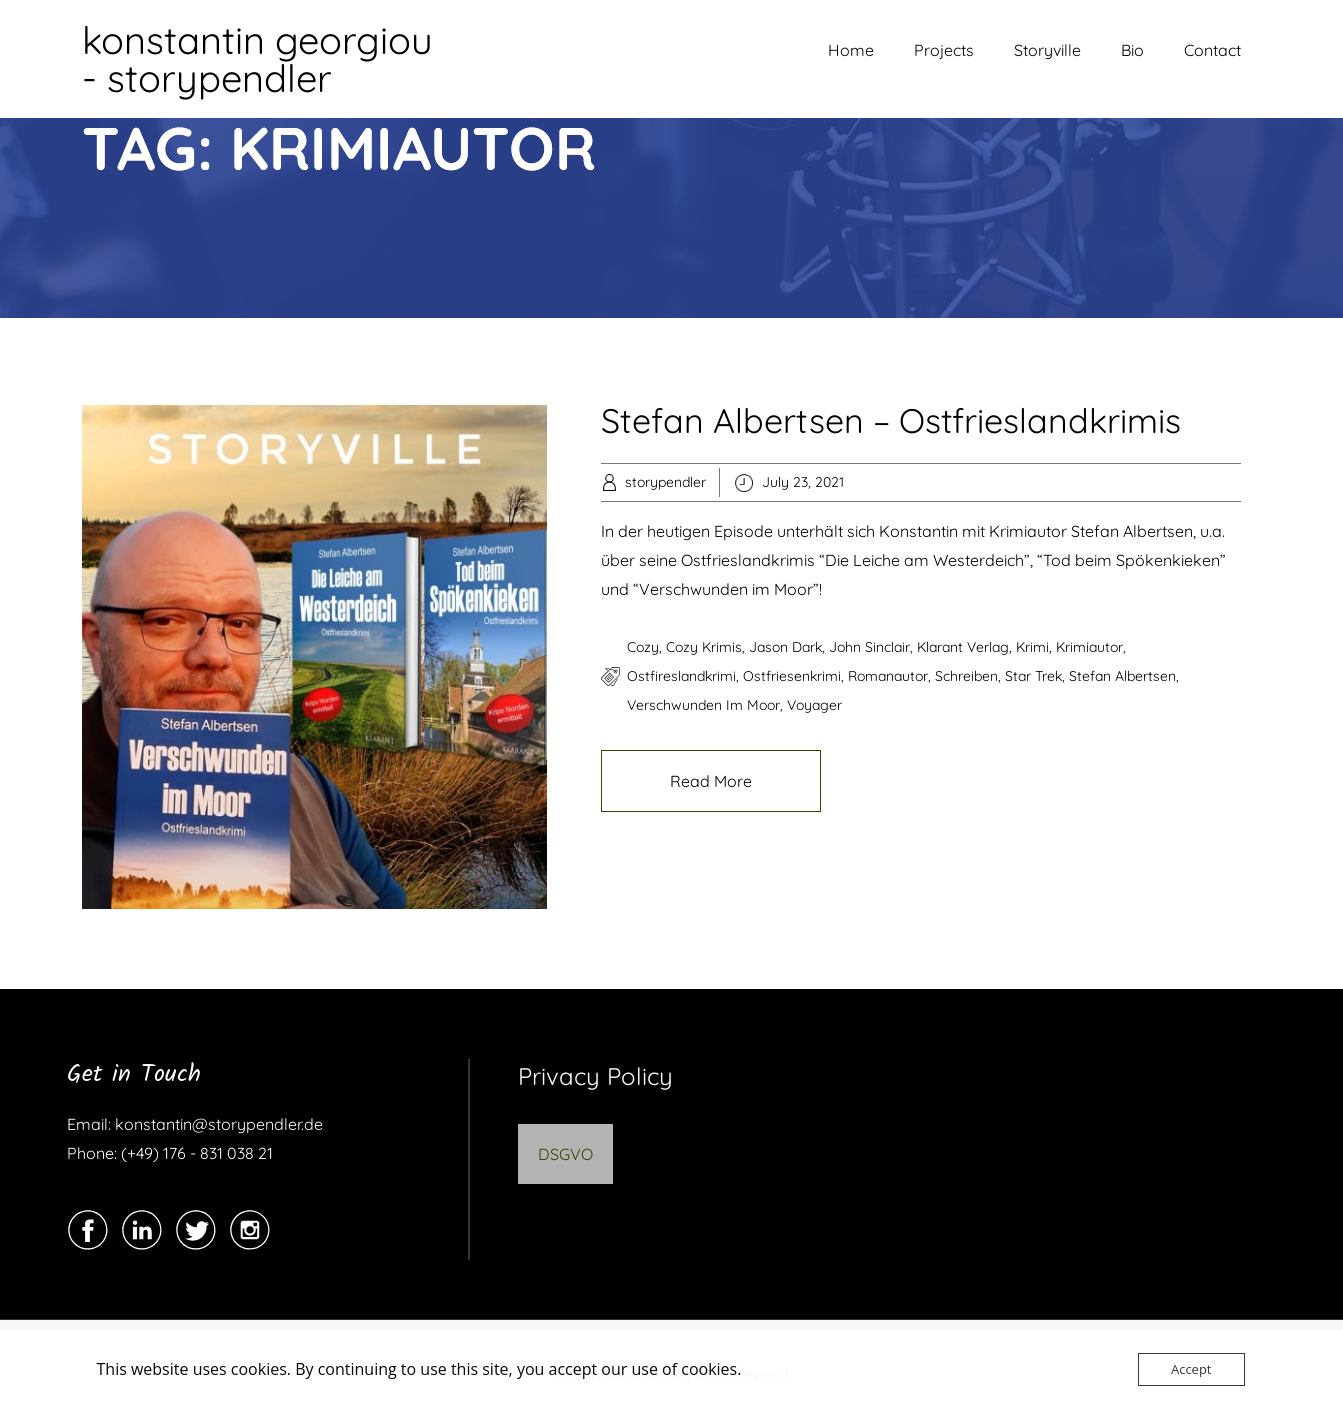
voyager (814, 705)
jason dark (785, 647)
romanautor (888, 676)
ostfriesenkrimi (792, 676)
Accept (1191, 1369)
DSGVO (565, 1154)
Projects (944, 50)
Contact (1212, 50)
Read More (711, 781)
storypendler (665, 482)
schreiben (966, 676)
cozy (643, 647)
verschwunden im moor (703, 705)
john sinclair (869, 647)
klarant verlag (963, 647)
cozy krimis (704, 647)
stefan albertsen (1122, 676)
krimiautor (1089, 647)
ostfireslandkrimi (681, 676)
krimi (1032, 647)
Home (851, 50)
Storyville (1047, 50)
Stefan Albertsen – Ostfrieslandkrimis (891, 420)
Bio (1132, 50)
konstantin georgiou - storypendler (257, 59)
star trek (1033, 676)
